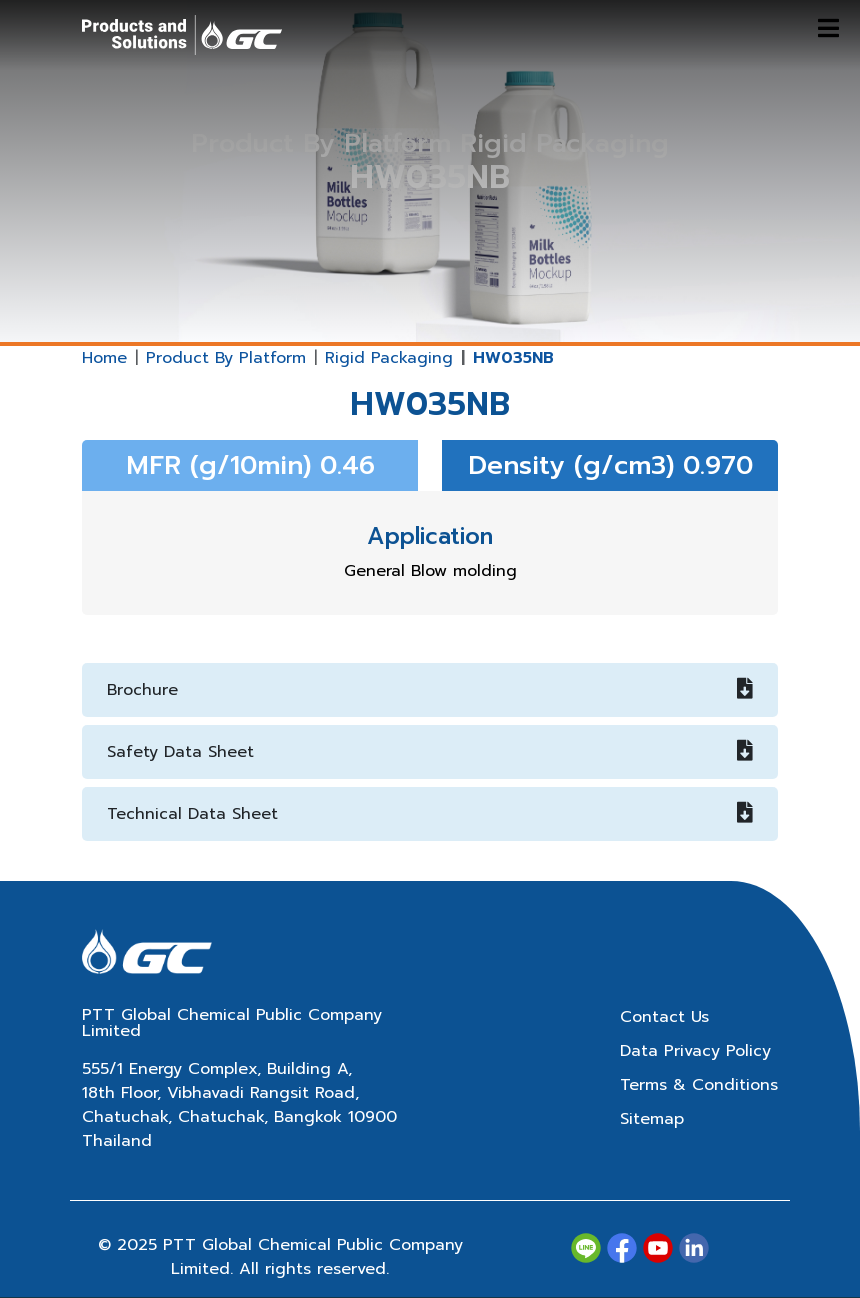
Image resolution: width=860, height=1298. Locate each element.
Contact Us (664, 1017)
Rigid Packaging (389, 358)
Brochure (430, 690)
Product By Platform (226, 358)
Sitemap (652, 1119)
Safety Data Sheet (430, 752)
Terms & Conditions (699, 1085)
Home (104, 358)
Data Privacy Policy (695, 1051)
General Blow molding (430, 571)
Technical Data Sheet (430, 814)
